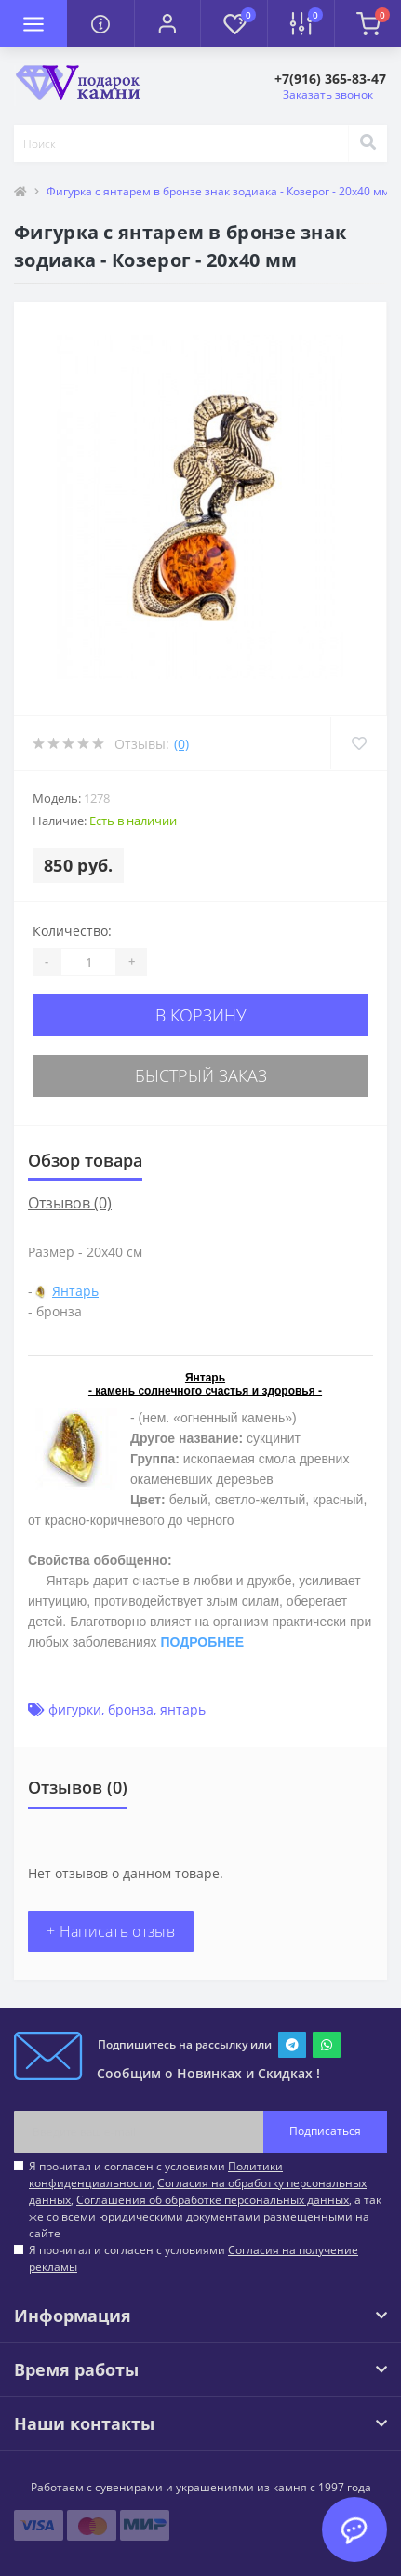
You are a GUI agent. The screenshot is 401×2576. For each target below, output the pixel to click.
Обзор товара (85, 1160)
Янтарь (75, 1291)
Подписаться (325, 2131)
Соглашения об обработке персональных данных (212, 2200)
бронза (131, 1709)
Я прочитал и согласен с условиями (193, 2258)
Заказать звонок (328, 94)
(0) (181, 744)
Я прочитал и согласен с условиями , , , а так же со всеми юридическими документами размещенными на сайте (205, 2199)
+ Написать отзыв (111, 1931)
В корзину (201, 1015)
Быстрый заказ (201, 1075)
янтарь (183, 1709)
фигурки (74, 1709)
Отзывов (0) (70, 1203)
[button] (167, 23)
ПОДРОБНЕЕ (202, 1642)
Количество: (72, 931)
